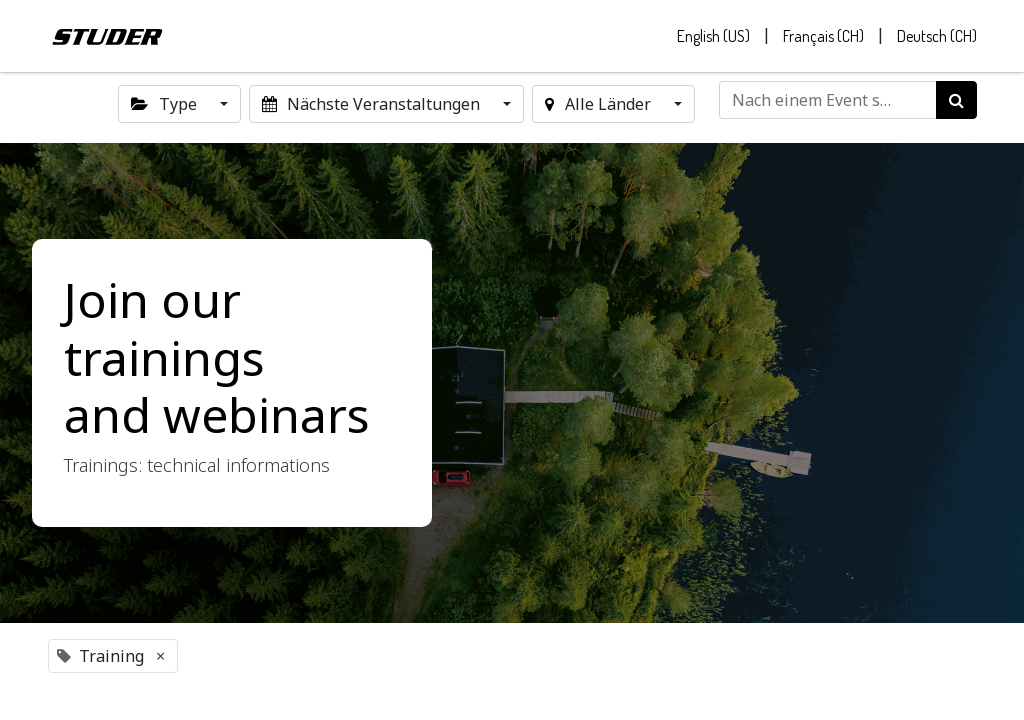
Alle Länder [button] (599, 104)
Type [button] (165, 104)
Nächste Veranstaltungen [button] (373, 104)
